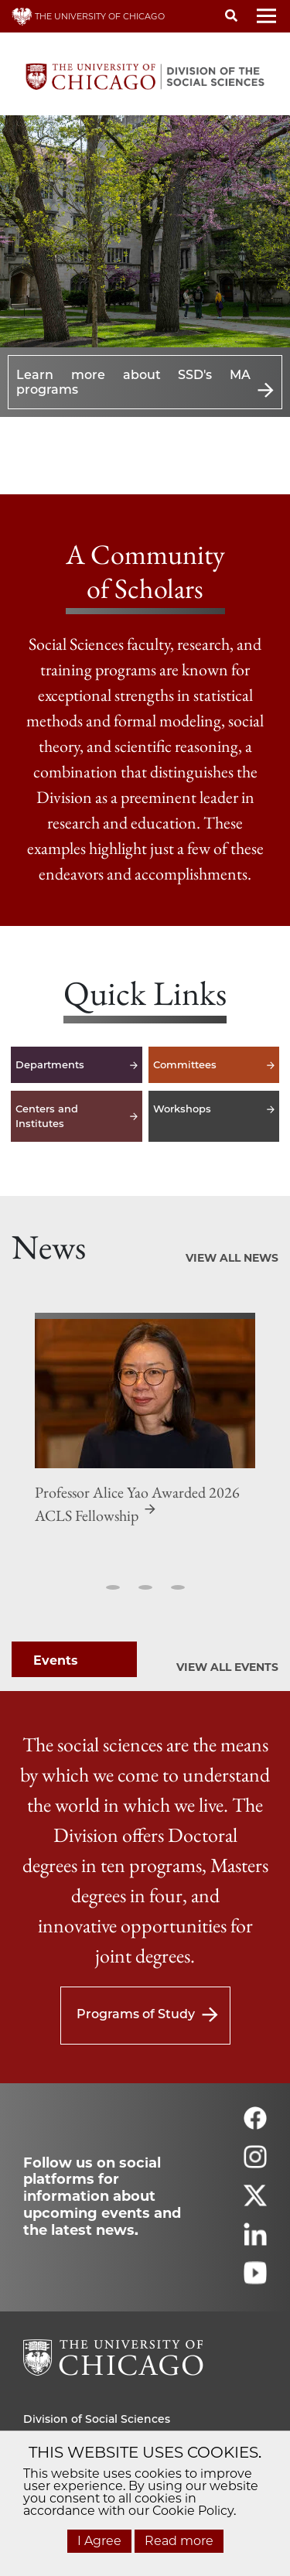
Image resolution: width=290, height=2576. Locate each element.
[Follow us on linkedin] (255, 2240)
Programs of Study (136, 2014)
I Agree (99, 2540)
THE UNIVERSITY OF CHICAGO (88, 16)
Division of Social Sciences (96, 2419)
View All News (232, 1258)
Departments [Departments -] (76, 1065)
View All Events (227, 1667)
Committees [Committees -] (214, 1065)
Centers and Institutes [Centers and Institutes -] (76, 1116)
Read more (179, 2540)
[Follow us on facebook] (255, 2124)
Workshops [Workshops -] (214, 1116)
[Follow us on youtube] (255, 2279)
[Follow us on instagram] (255, 2163)
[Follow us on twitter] (255, 2202)
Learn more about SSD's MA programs (133, 382)
